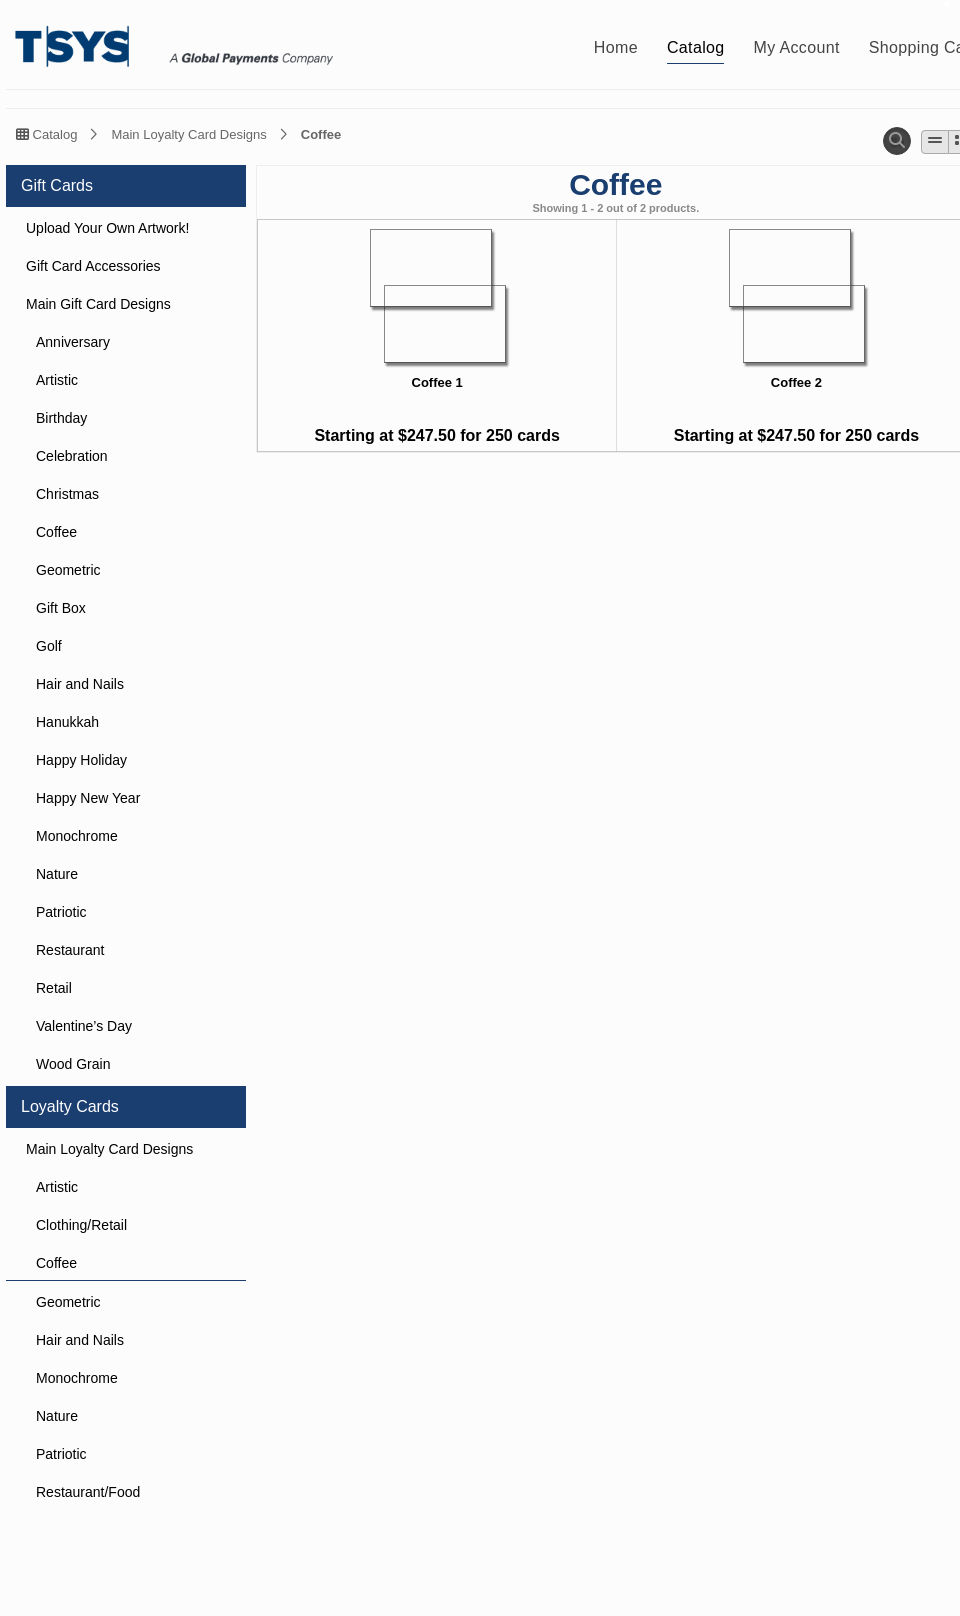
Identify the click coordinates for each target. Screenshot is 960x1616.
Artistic (57, 380)
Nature (57, 874)
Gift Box (61, 608)
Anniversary (73, 342)
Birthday (61, 418)
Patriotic (61, 912)
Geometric (68, 570)
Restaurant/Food (88, 1492)
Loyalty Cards (70, 1106)
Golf (49, 646)
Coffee (321, 134)
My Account (797, 47)
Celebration (72, 456)
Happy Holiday (81, 760)
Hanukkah (67, 722)
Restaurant (70, 950)
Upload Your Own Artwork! (107, 228)
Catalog (46, 134)
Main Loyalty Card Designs (188, 134)
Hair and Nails (80, 684)
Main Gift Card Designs (98, 304)
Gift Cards (57, 185)
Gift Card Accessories (93, 266)
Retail (54, 988)
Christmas (67, 494)
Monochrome (77, 836)
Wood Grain (73, 1064)
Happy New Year (88, 798)
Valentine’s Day (84, 1026)
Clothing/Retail (81, 1225)
